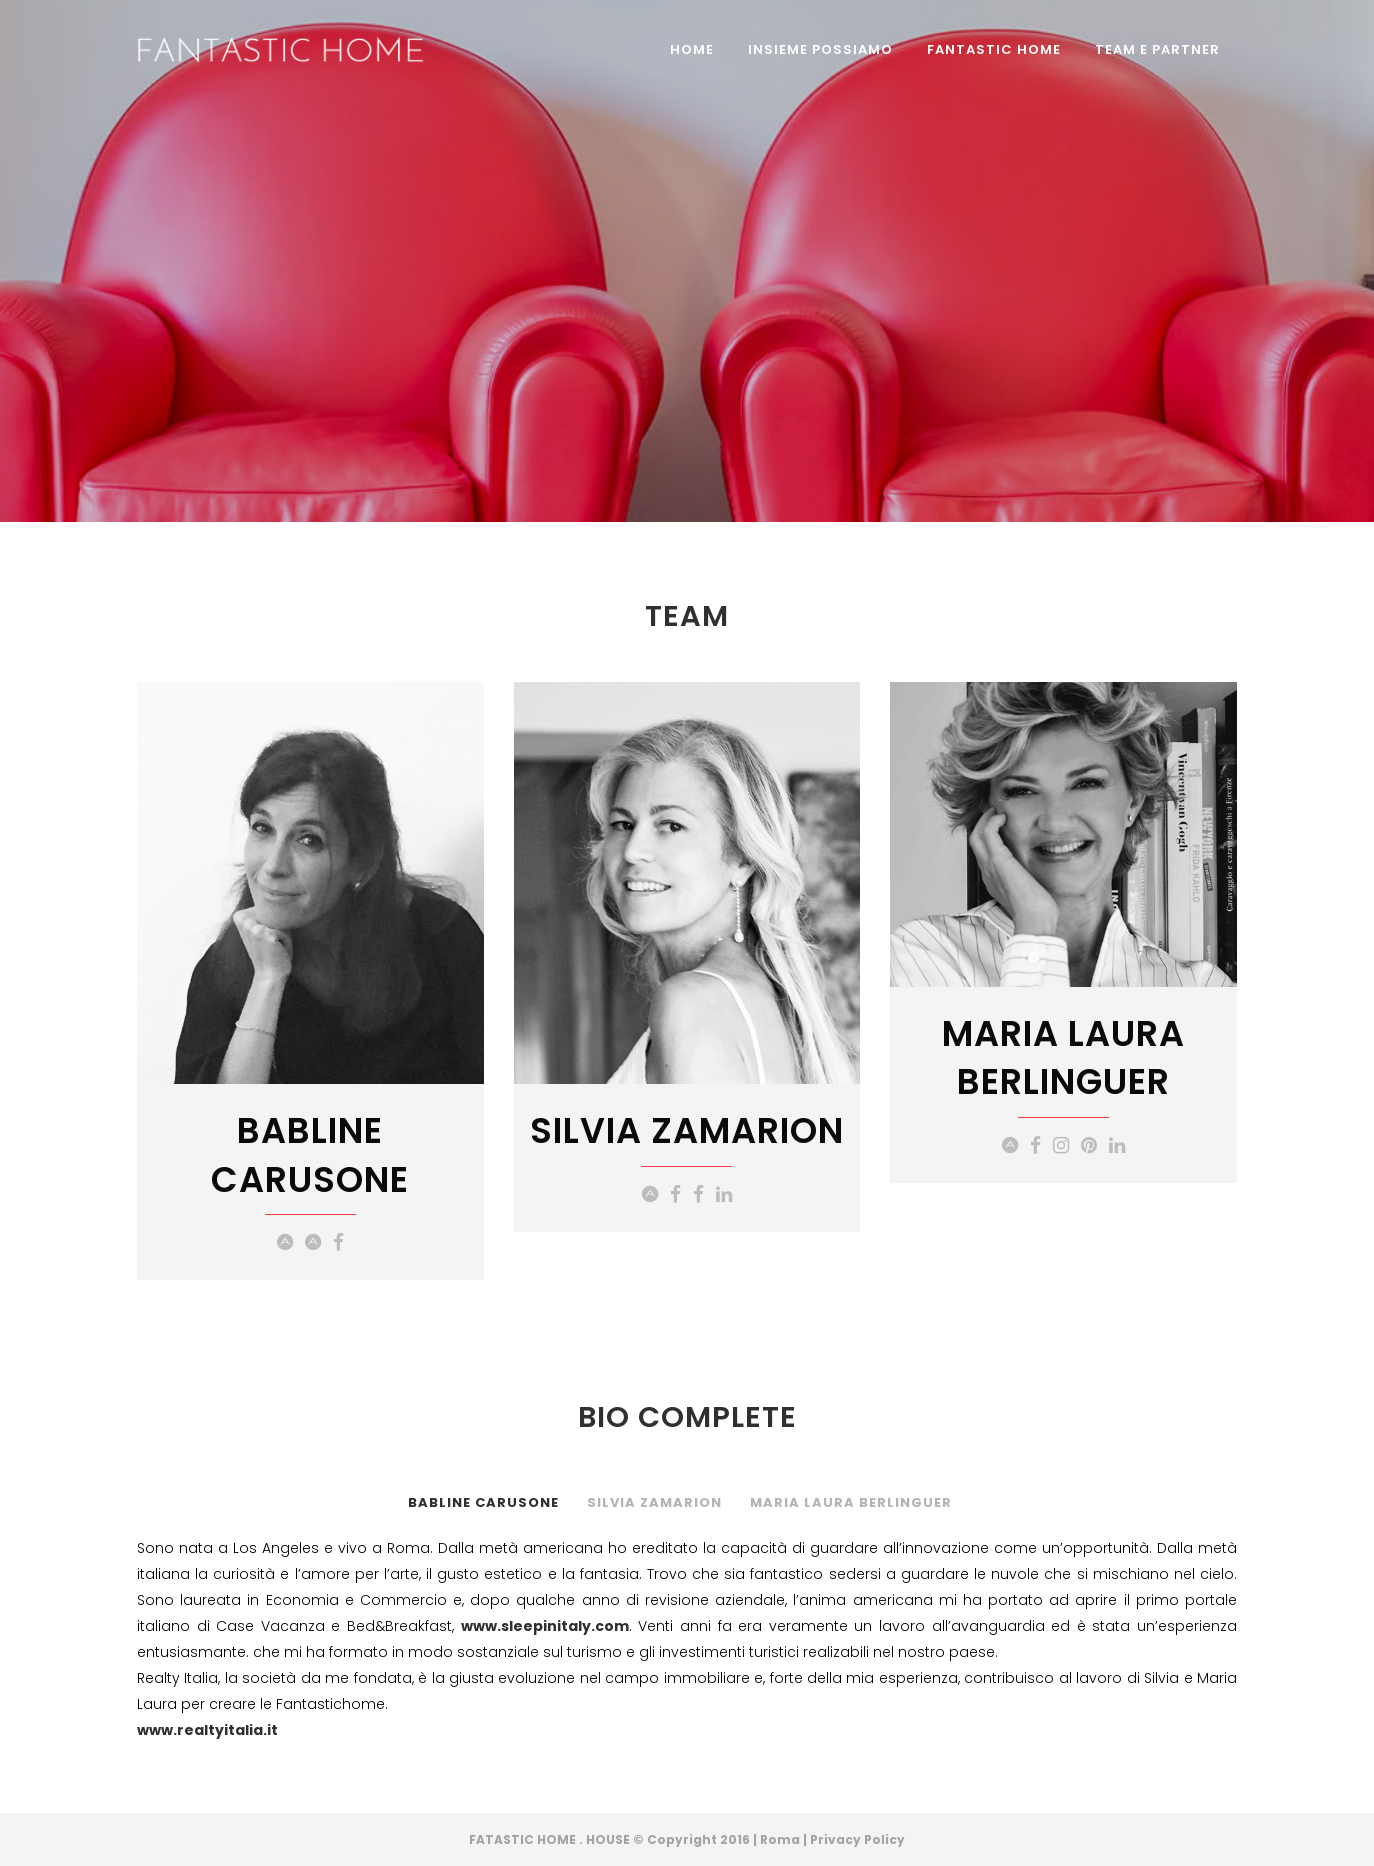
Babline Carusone (483, 1502)
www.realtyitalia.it (207, 1730)
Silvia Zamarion (654, 1502)
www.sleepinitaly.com (545, 1626)
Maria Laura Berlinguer (851, 1502)
